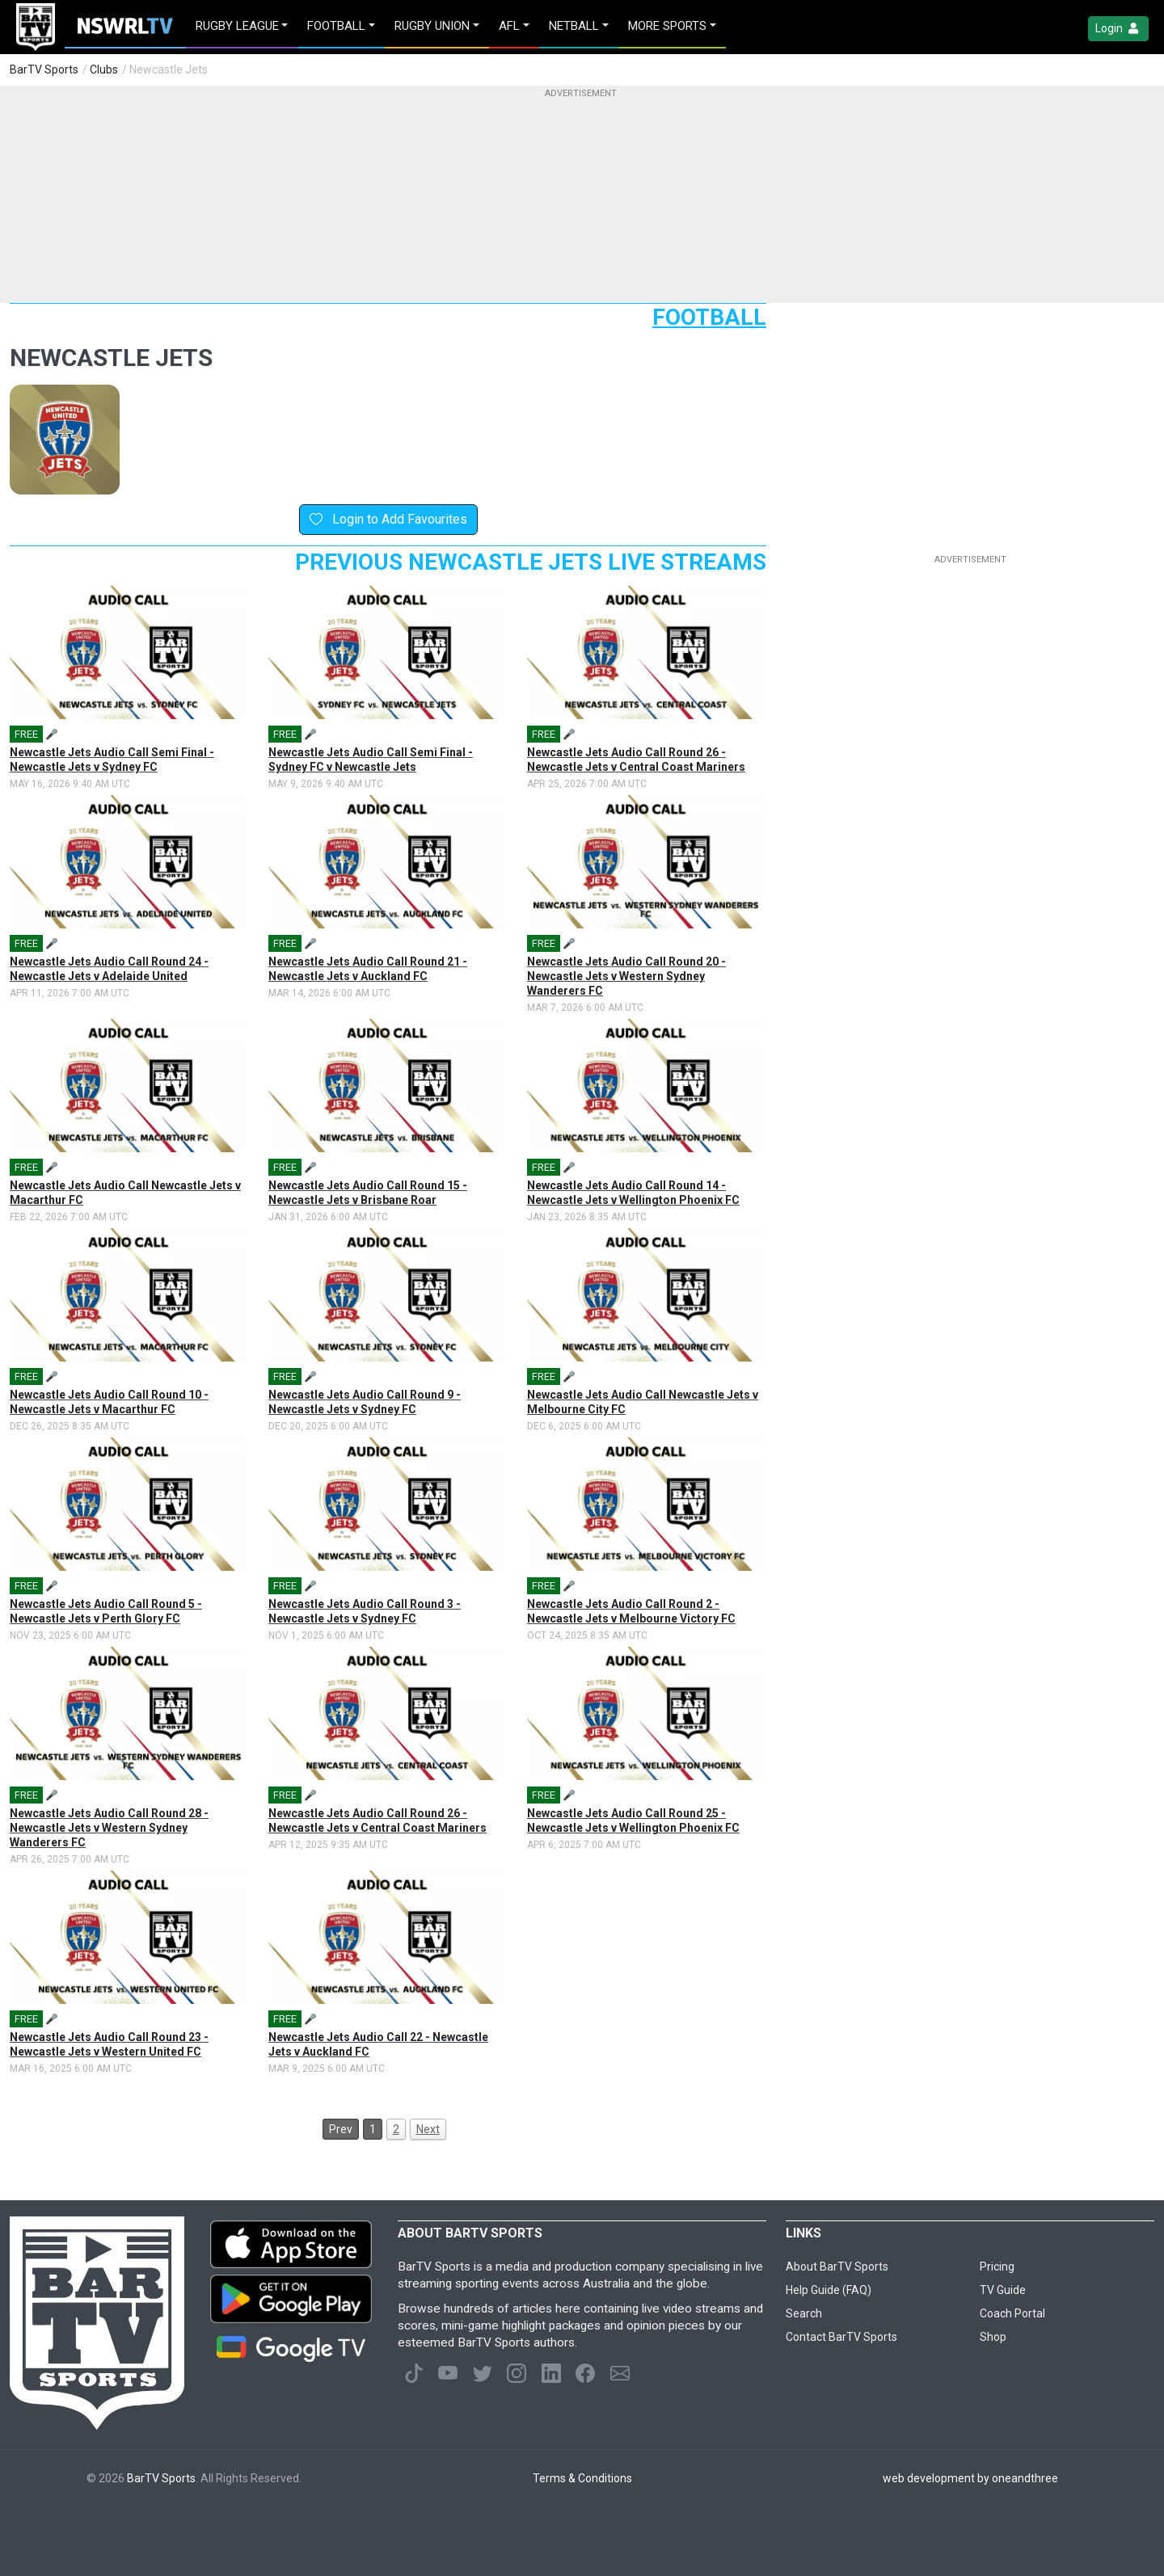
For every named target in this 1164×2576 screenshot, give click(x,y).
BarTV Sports (44, 69)
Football (709, 317)
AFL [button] (509, 26)
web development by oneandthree (970, 2478)
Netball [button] (574, 26)
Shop (993, 2336)
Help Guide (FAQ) (828, 2289)
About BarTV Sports (837, 2266)
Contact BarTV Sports (841, 2336)
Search (804, 2313)
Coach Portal (1012, 2313)
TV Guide (1003, 2289)
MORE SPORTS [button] (667, 26)
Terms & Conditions (582, 2478)
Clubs (104, 69)
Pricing (997, 2266)
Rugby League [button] (237, 26)
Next (428, 2129)
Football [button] (336, 26)
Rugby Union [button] (432, 26)
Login (1118, 28)
